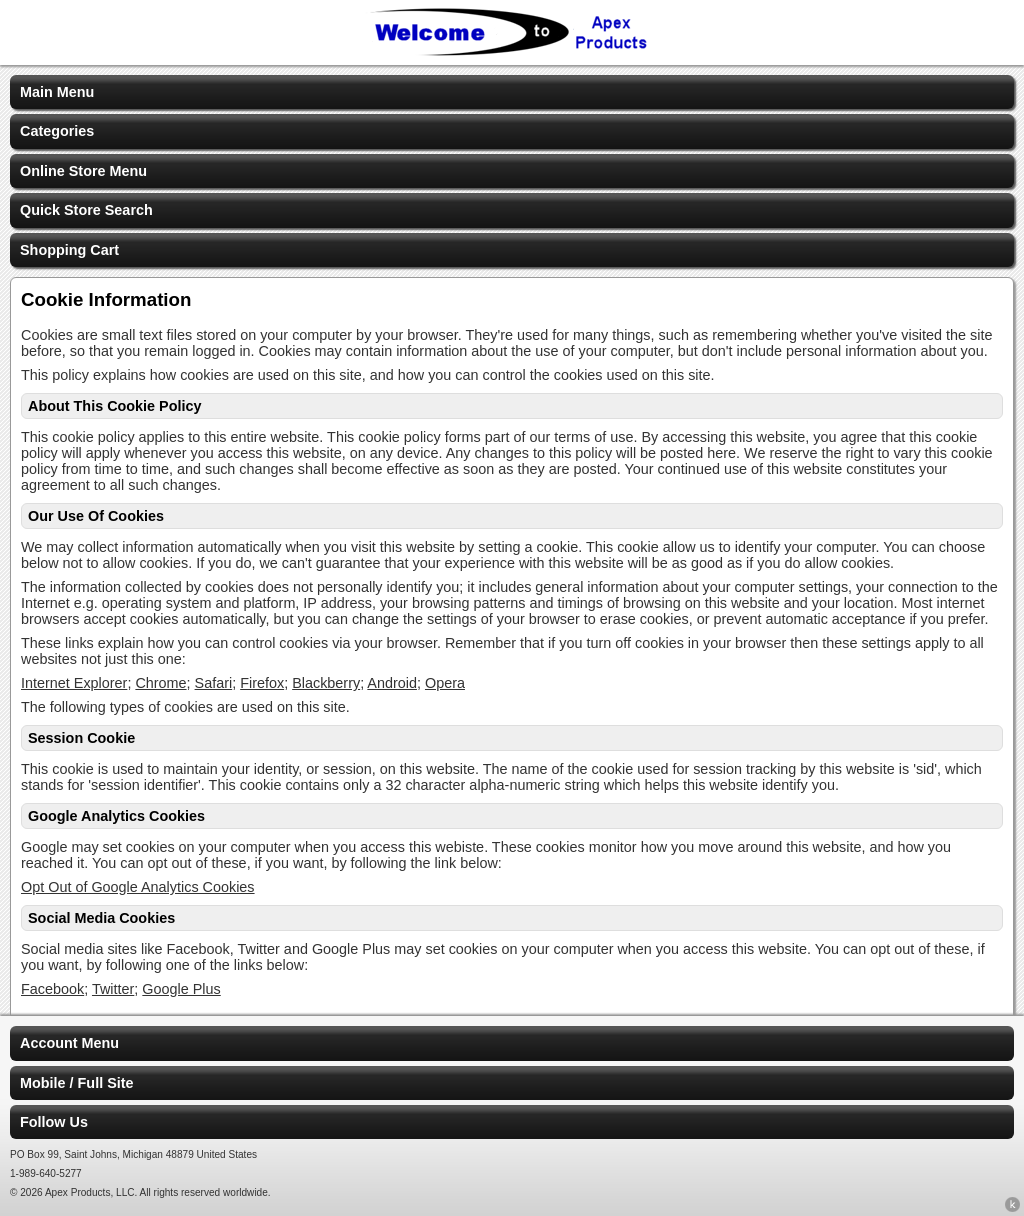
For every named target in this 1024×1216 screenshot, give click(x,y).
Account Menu (69, 1043)
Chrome (160, 683)
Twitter (113, 989)
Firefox (262, 683)
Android (392, 683)
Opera (445, 683)
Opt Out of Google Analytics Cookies (138, 887)
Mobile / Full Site (77, 1083)
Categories (57, 131)
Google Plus (181, 989)
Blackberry (326, 683)
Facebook (52, 989)
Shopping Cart (69, 250)
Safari (214, 683)
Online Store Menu (83, 171)
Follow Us (54, 1122)
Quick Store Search (86, 210)
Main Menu (57, 92)
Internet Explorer (74, 683)
